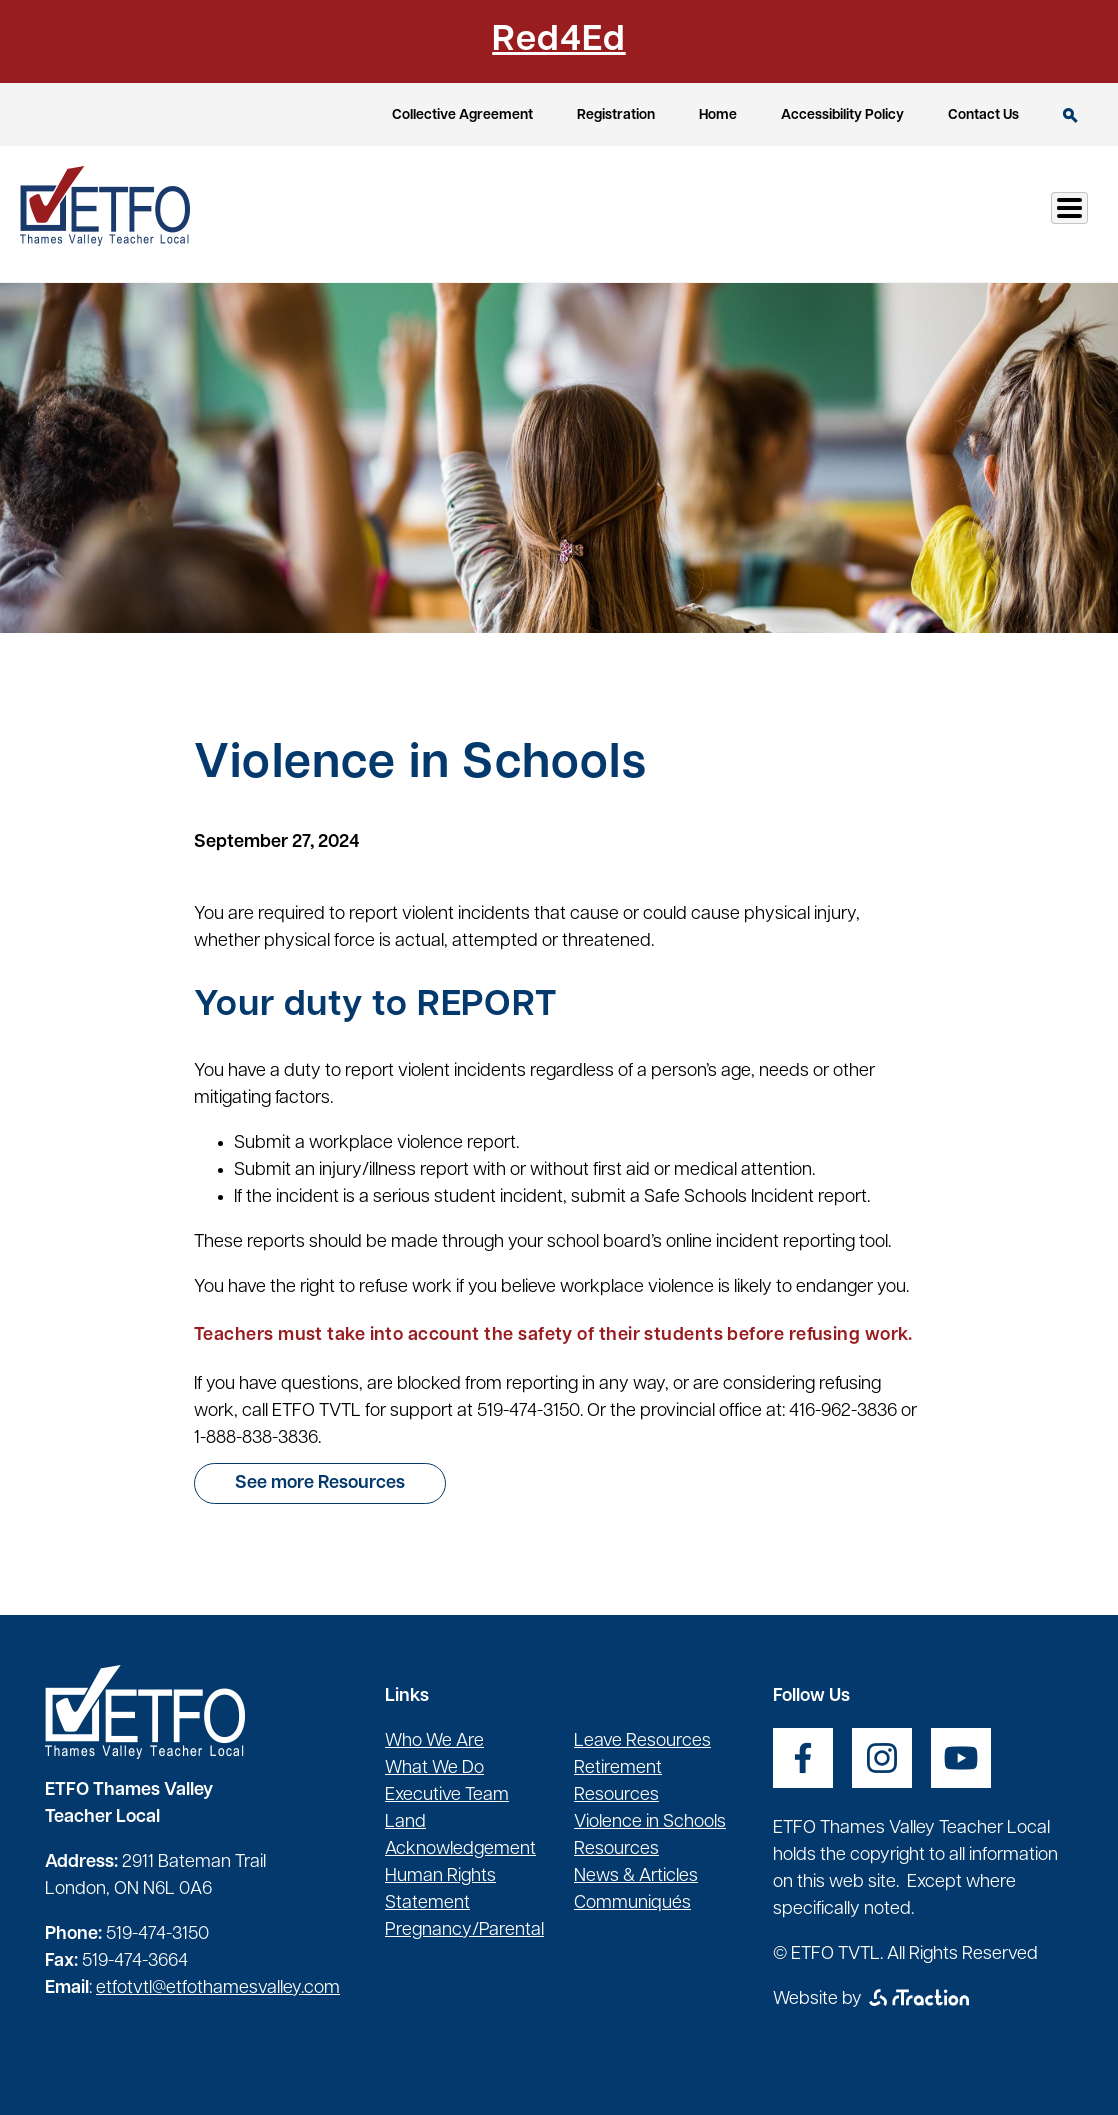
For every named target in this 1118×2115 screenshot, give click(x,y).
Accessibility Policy (842, 115)
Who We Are (434, 1741)
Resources (596, 213)
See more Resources (320, 1483)
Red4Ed (558, 41)
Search (1070, 115)
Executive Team (447, 1795)
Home (718, 115)
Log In (1047, 213)
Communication (917, 213)
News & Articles (636, 1876)
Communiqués (632, 1903)
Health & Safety (746, 213)
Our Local (472, 213)
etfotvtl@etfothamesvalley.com (218, 1988)
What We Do (434, 1768)
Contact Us (983, 115)
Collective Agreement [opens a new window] (462, 115)
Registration (616, 115)
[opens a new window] (803, 1758)
